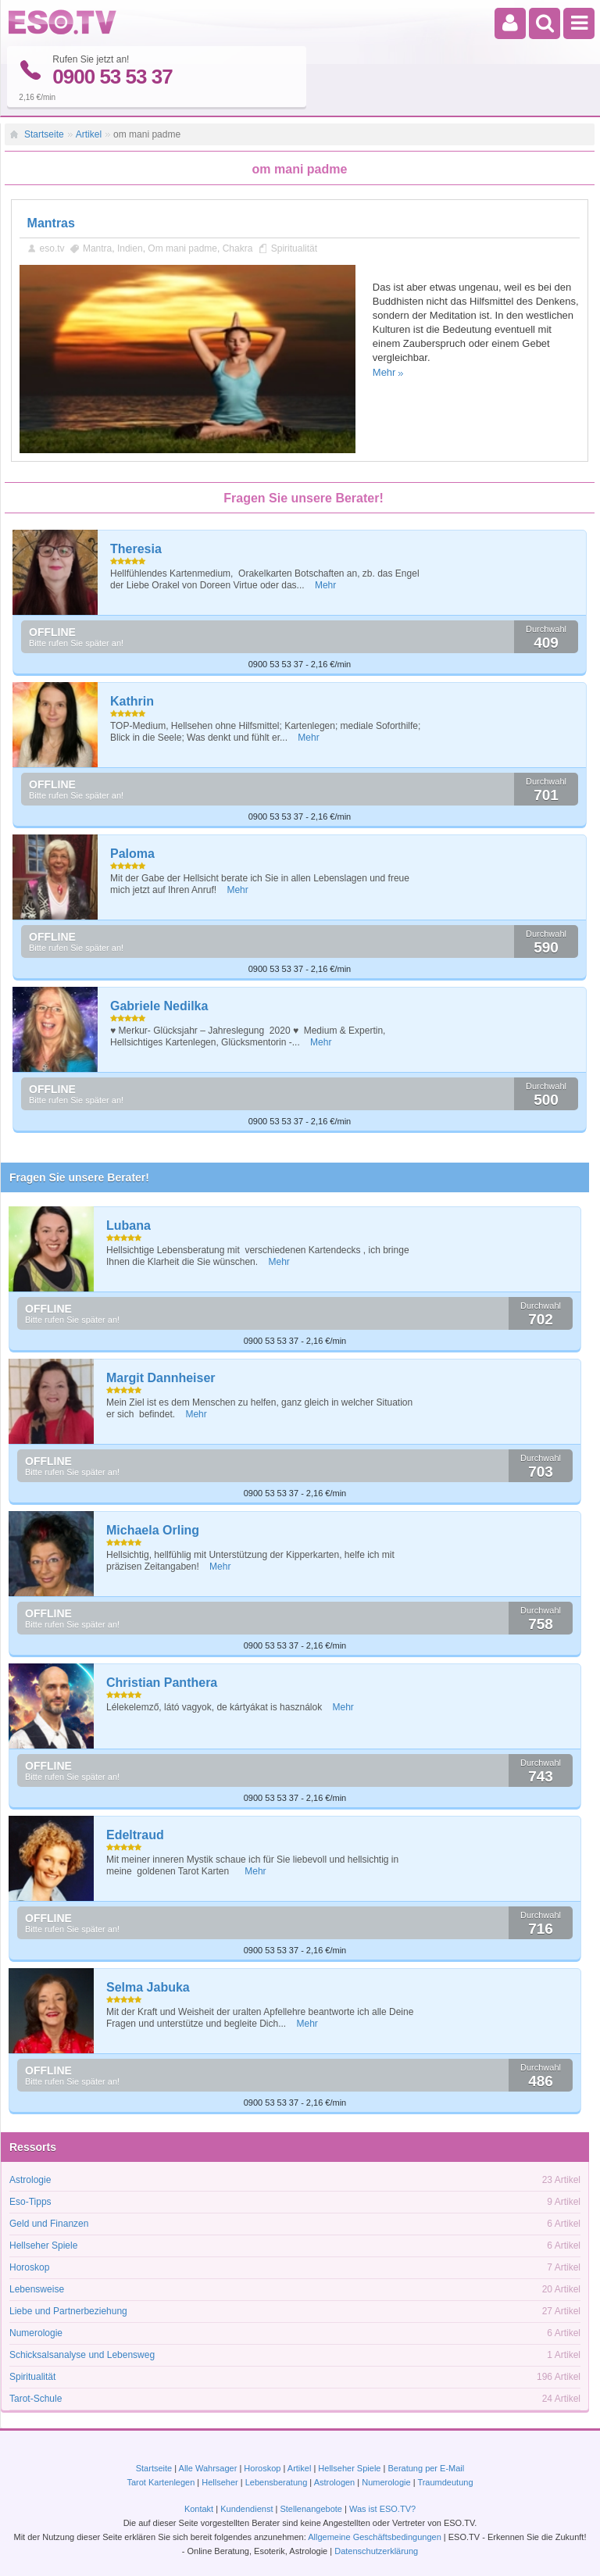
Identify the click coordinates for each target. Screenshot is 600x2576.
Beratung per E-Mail (426, 2468)
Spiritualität (294, 247)
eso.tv (52, 247)
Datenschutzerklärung (376, 2551)
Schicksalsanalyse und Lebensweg (82, 2354)
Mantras (51, 222)
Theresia (136, 548)
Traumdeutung (445, 2482)
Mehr (384, 371)
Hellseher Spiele (43, 2244)
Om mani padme (182, 247)
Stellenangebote (312, 2508)
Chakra (238, 247)
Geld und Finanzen (48, 2222)
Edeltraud (135, 1834)
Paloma (132, 852)
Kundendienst (246, 2508)
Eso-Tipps (30, 2200)
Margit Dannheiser (161, 1377)
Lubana (128, 1224)
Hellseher (220, 2482)
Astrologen (334, 2482)
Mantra (97, 247)
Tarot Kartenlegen (161, 2482)
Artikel (89, 133)
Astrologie (30, 2179)
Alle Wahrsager (208, 2468)
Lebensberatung (276, 2482)
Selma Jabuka (148, 1986)
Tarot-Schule (35, 2397)
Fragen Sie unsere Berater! (79, 1176)
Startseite (44, 133)
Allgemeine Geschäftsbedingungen (374, 2537)
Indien (130, 247)
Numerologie (35, 2332)
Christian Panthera (161, 1681)
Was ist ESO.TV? (382, 2508)
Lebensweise (36, 2288)
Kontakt (198, 2508)
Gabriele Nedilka (159, 1005)
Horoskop (29, 2266)
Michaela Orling (152, 1529)
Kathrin (132, 700)
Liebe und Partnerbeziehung (68, 2310)
